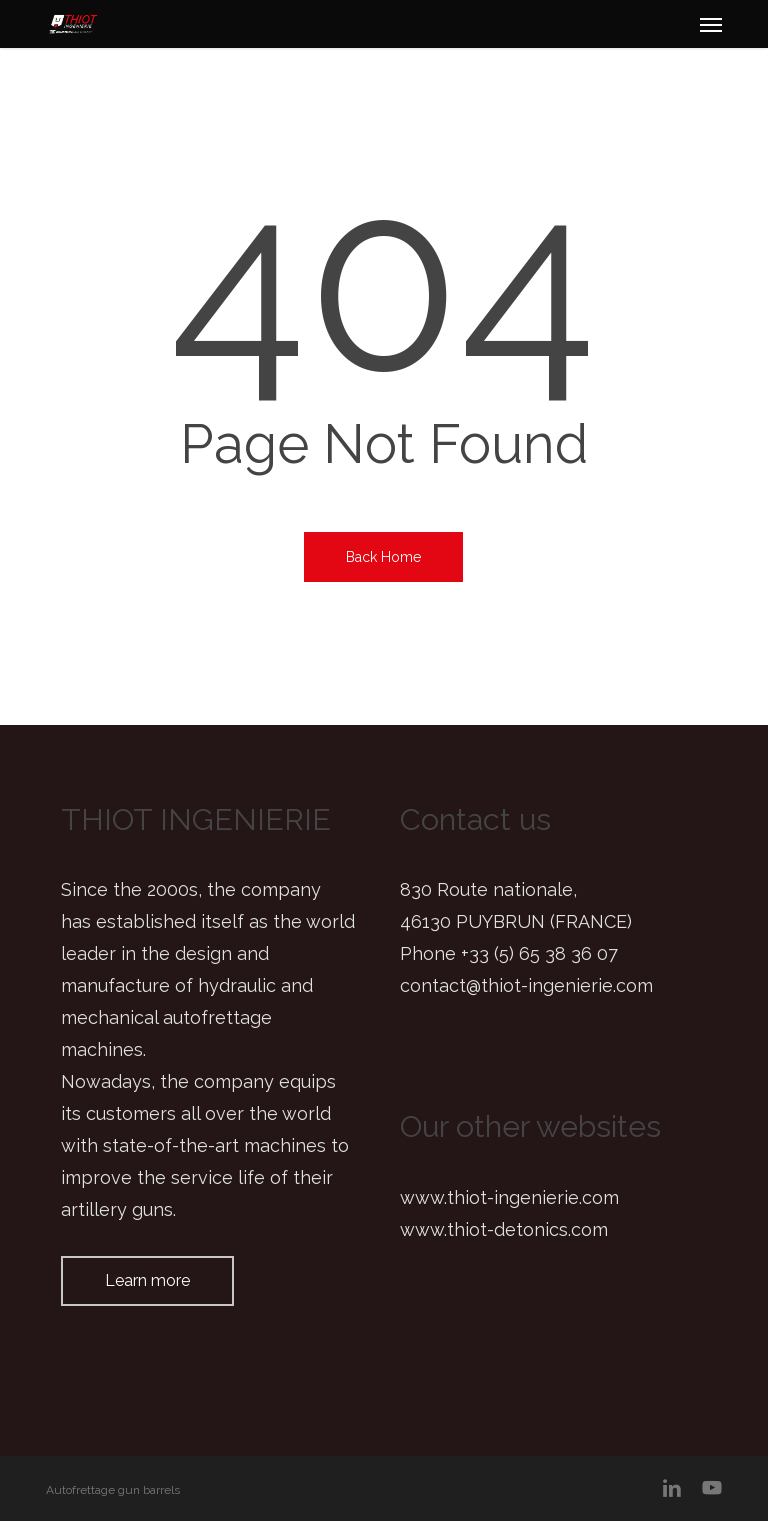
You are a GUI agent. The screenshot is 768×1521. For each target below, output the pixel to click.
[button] (711, 24)
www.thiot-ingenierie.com (509, 1197)
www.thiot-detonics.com (504, 1229)
